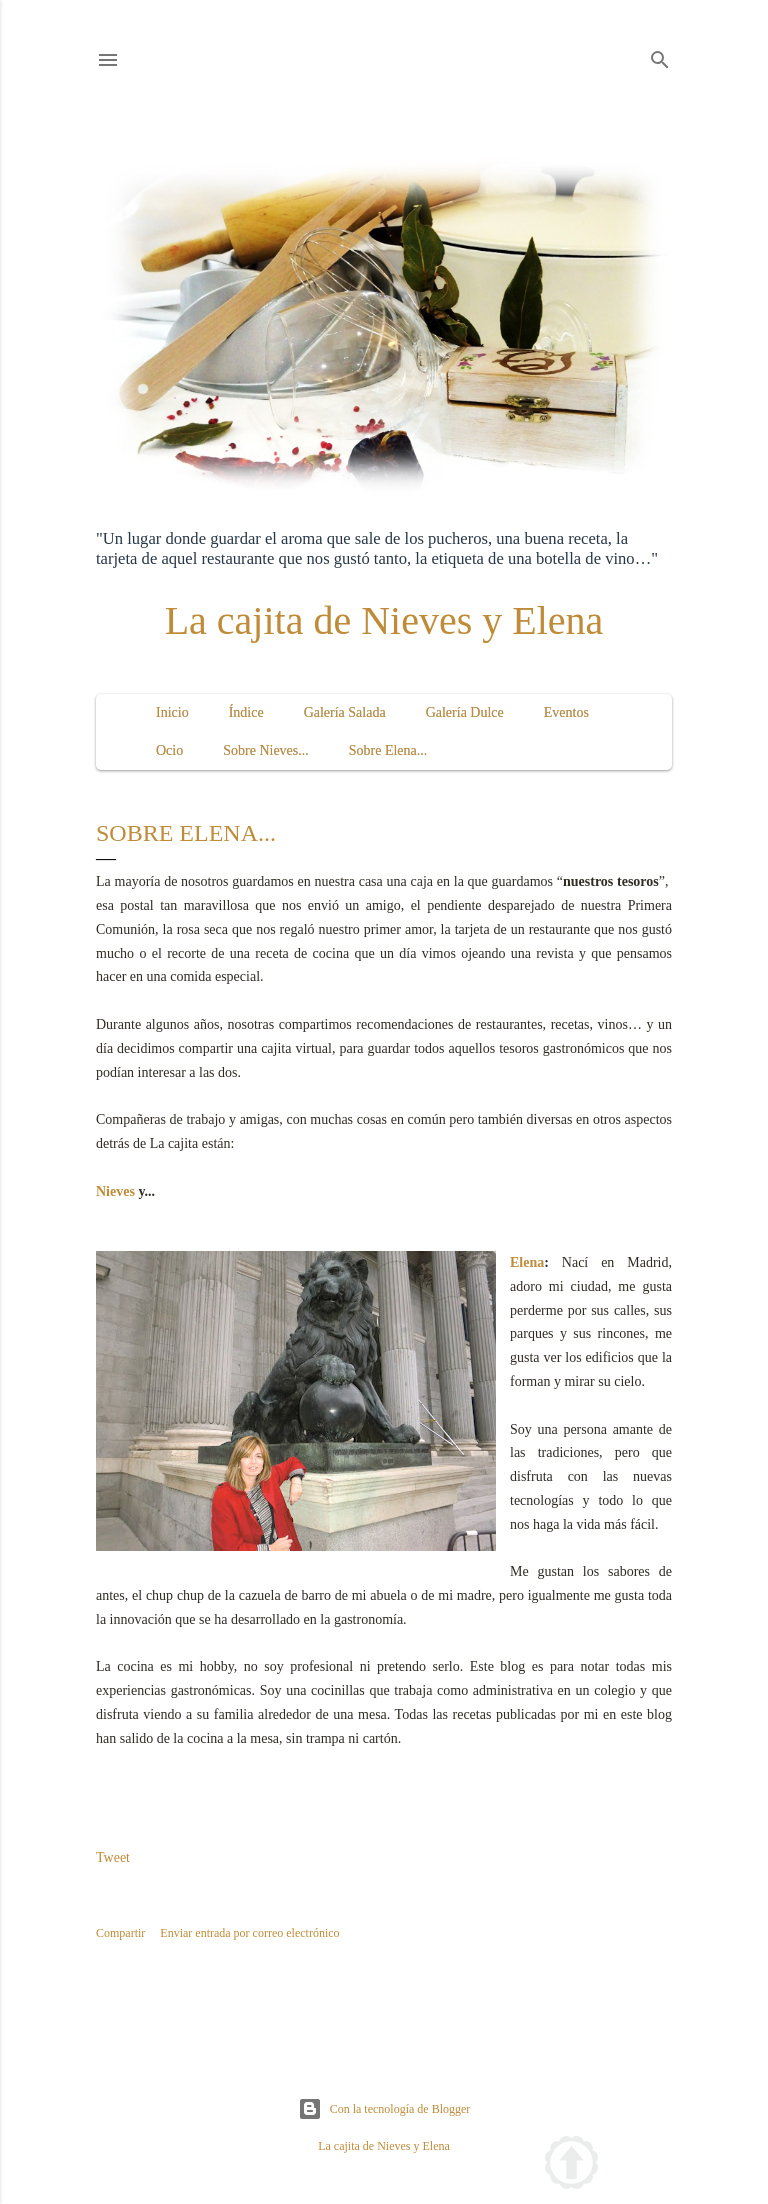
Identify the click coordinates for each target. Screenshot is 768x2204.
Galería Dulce (465, 712)
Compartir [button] (120, 1933)
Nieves (115, 1191)
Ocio (169, 750)
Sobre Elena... (388, 750)
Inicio (172, 712)
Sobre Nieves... (266, 750)
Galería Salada (345, 712)
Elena (527, 1262)
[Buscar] (660, 56)
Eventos (566, 712)
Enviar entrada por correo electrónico (249, 1933)
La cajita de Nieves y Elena (384, 620)
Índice (246, 712)
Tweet (113, 1857)
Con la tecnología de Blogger (384, 2109)
